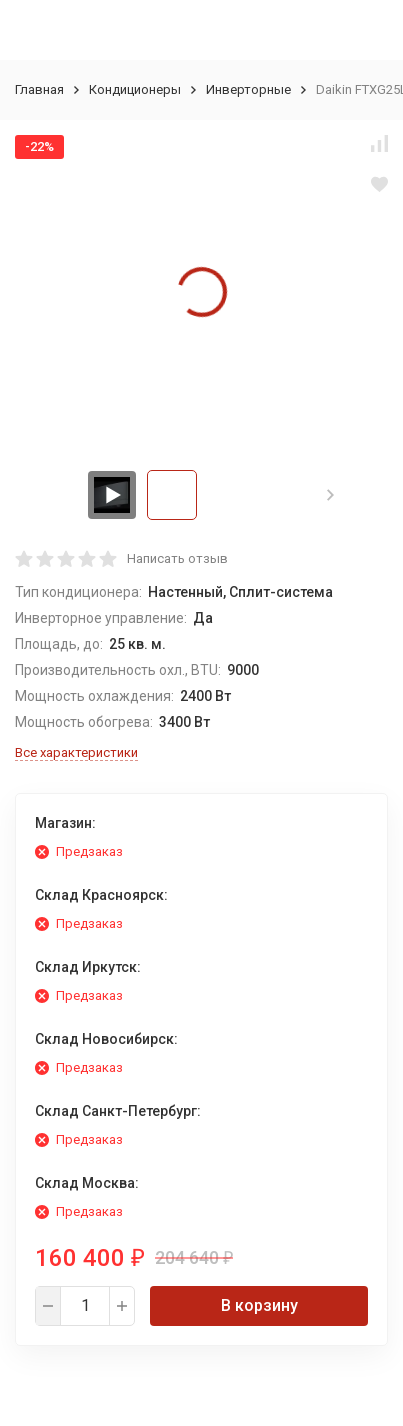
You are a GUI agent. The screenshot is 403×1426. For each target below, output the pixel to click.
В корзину (259, 1305)
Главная (39, 89)
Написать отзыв (177, 558)
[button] (330, 495)
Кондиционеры (135, 89)
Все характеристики (76, 752)
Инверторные (248, 89)
